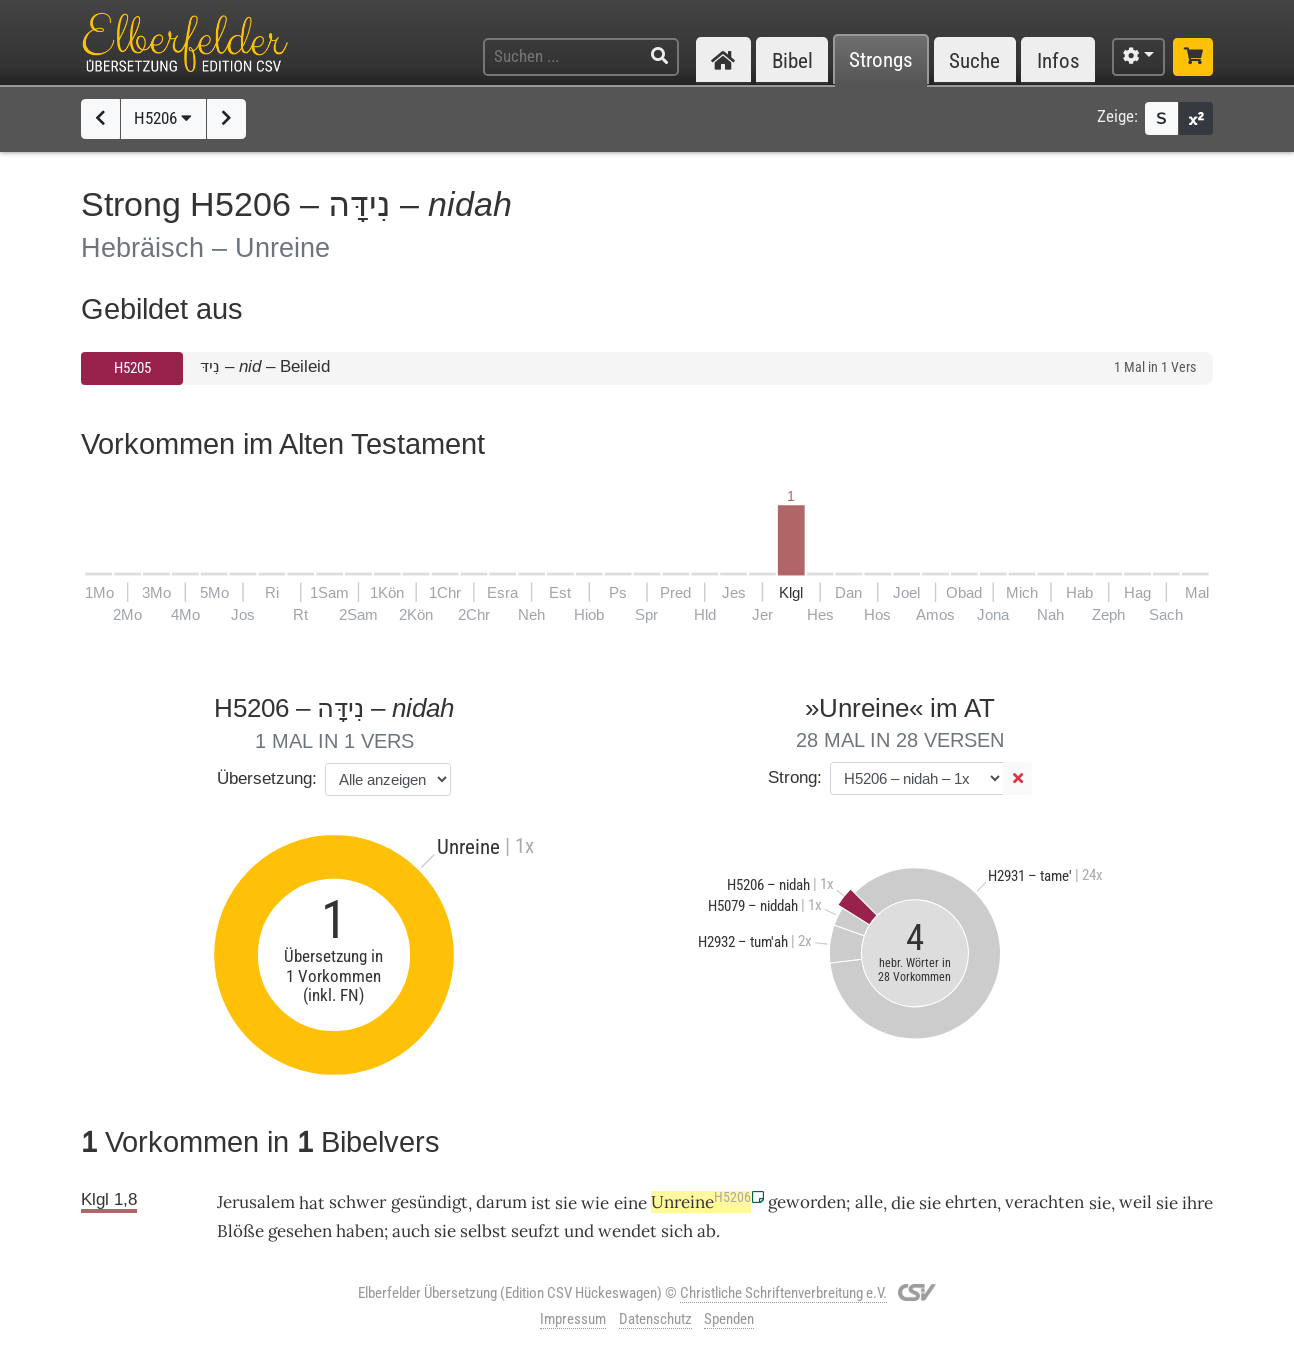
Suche (974, 60)
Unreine (701, 1202)
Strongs (881, 60)
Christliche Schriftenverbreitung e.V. (783, 1293)
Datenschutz (655, 1319)
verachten (1044, 1202)
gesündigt (429, 1202)
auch (411, 1231)
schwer (357, 1202)
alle (869, 1202)
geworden (807, 1202)
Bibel (792, 60)
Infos (1058, 60)
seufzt (535, 1231)
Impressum (573, 1319)
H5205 (132, 368)
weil (1135, 1202)
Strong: (795, 777)
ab (706, 1231)
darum (501, 1202)
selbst (483, 1231)
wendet (627, 1231)
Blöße (240, 1231)
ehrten (971, 1202)
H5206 (163, 118)
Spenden (729, 1319)
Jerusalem (256, 1202)
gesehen (300, 1231)
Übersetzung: (267, 778)
